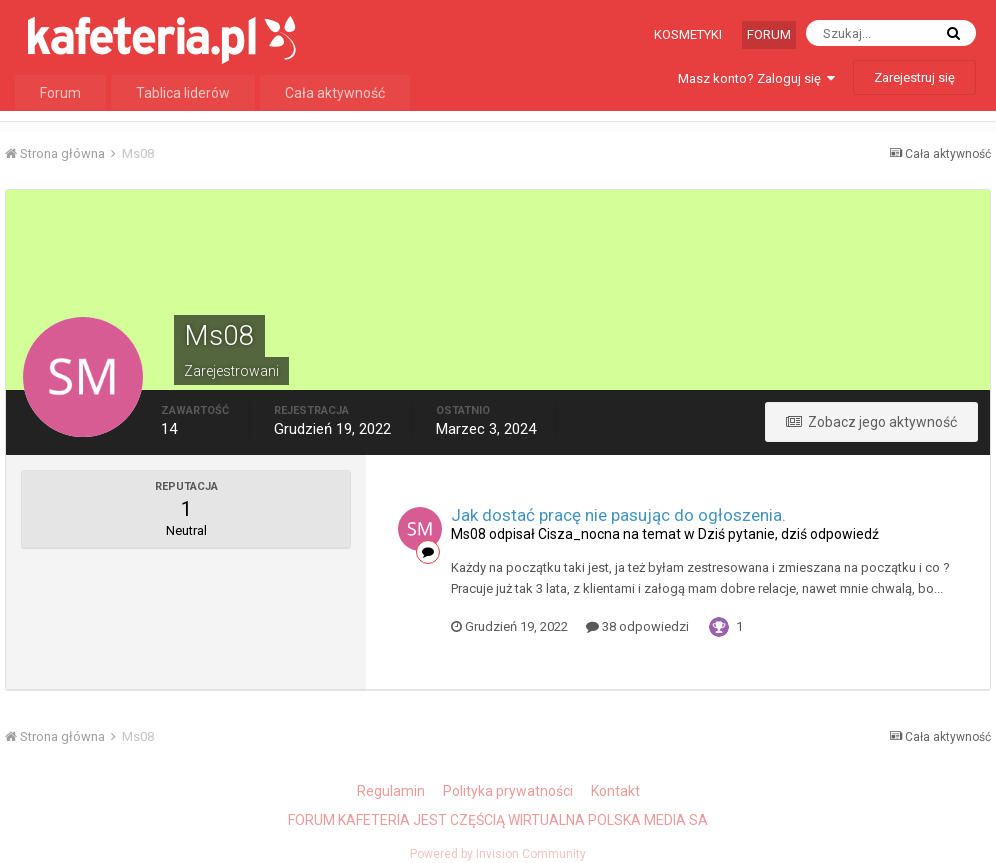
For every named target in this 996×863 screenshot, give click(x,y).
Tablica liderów (183, 93)
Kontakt (615, 791)
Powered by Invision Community (498, 854)
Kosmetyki (688, 34)
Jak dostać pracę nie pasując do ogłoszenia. (618, 515)
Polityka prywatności (508, 791)
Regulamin (391, 791)
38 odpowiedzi (637, 626)
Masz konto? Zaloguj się (756, 78)
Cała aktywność (335, 93)
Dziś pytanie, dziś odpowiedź (788, 534)
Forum (769, 34)
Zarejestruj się (914, 77)
